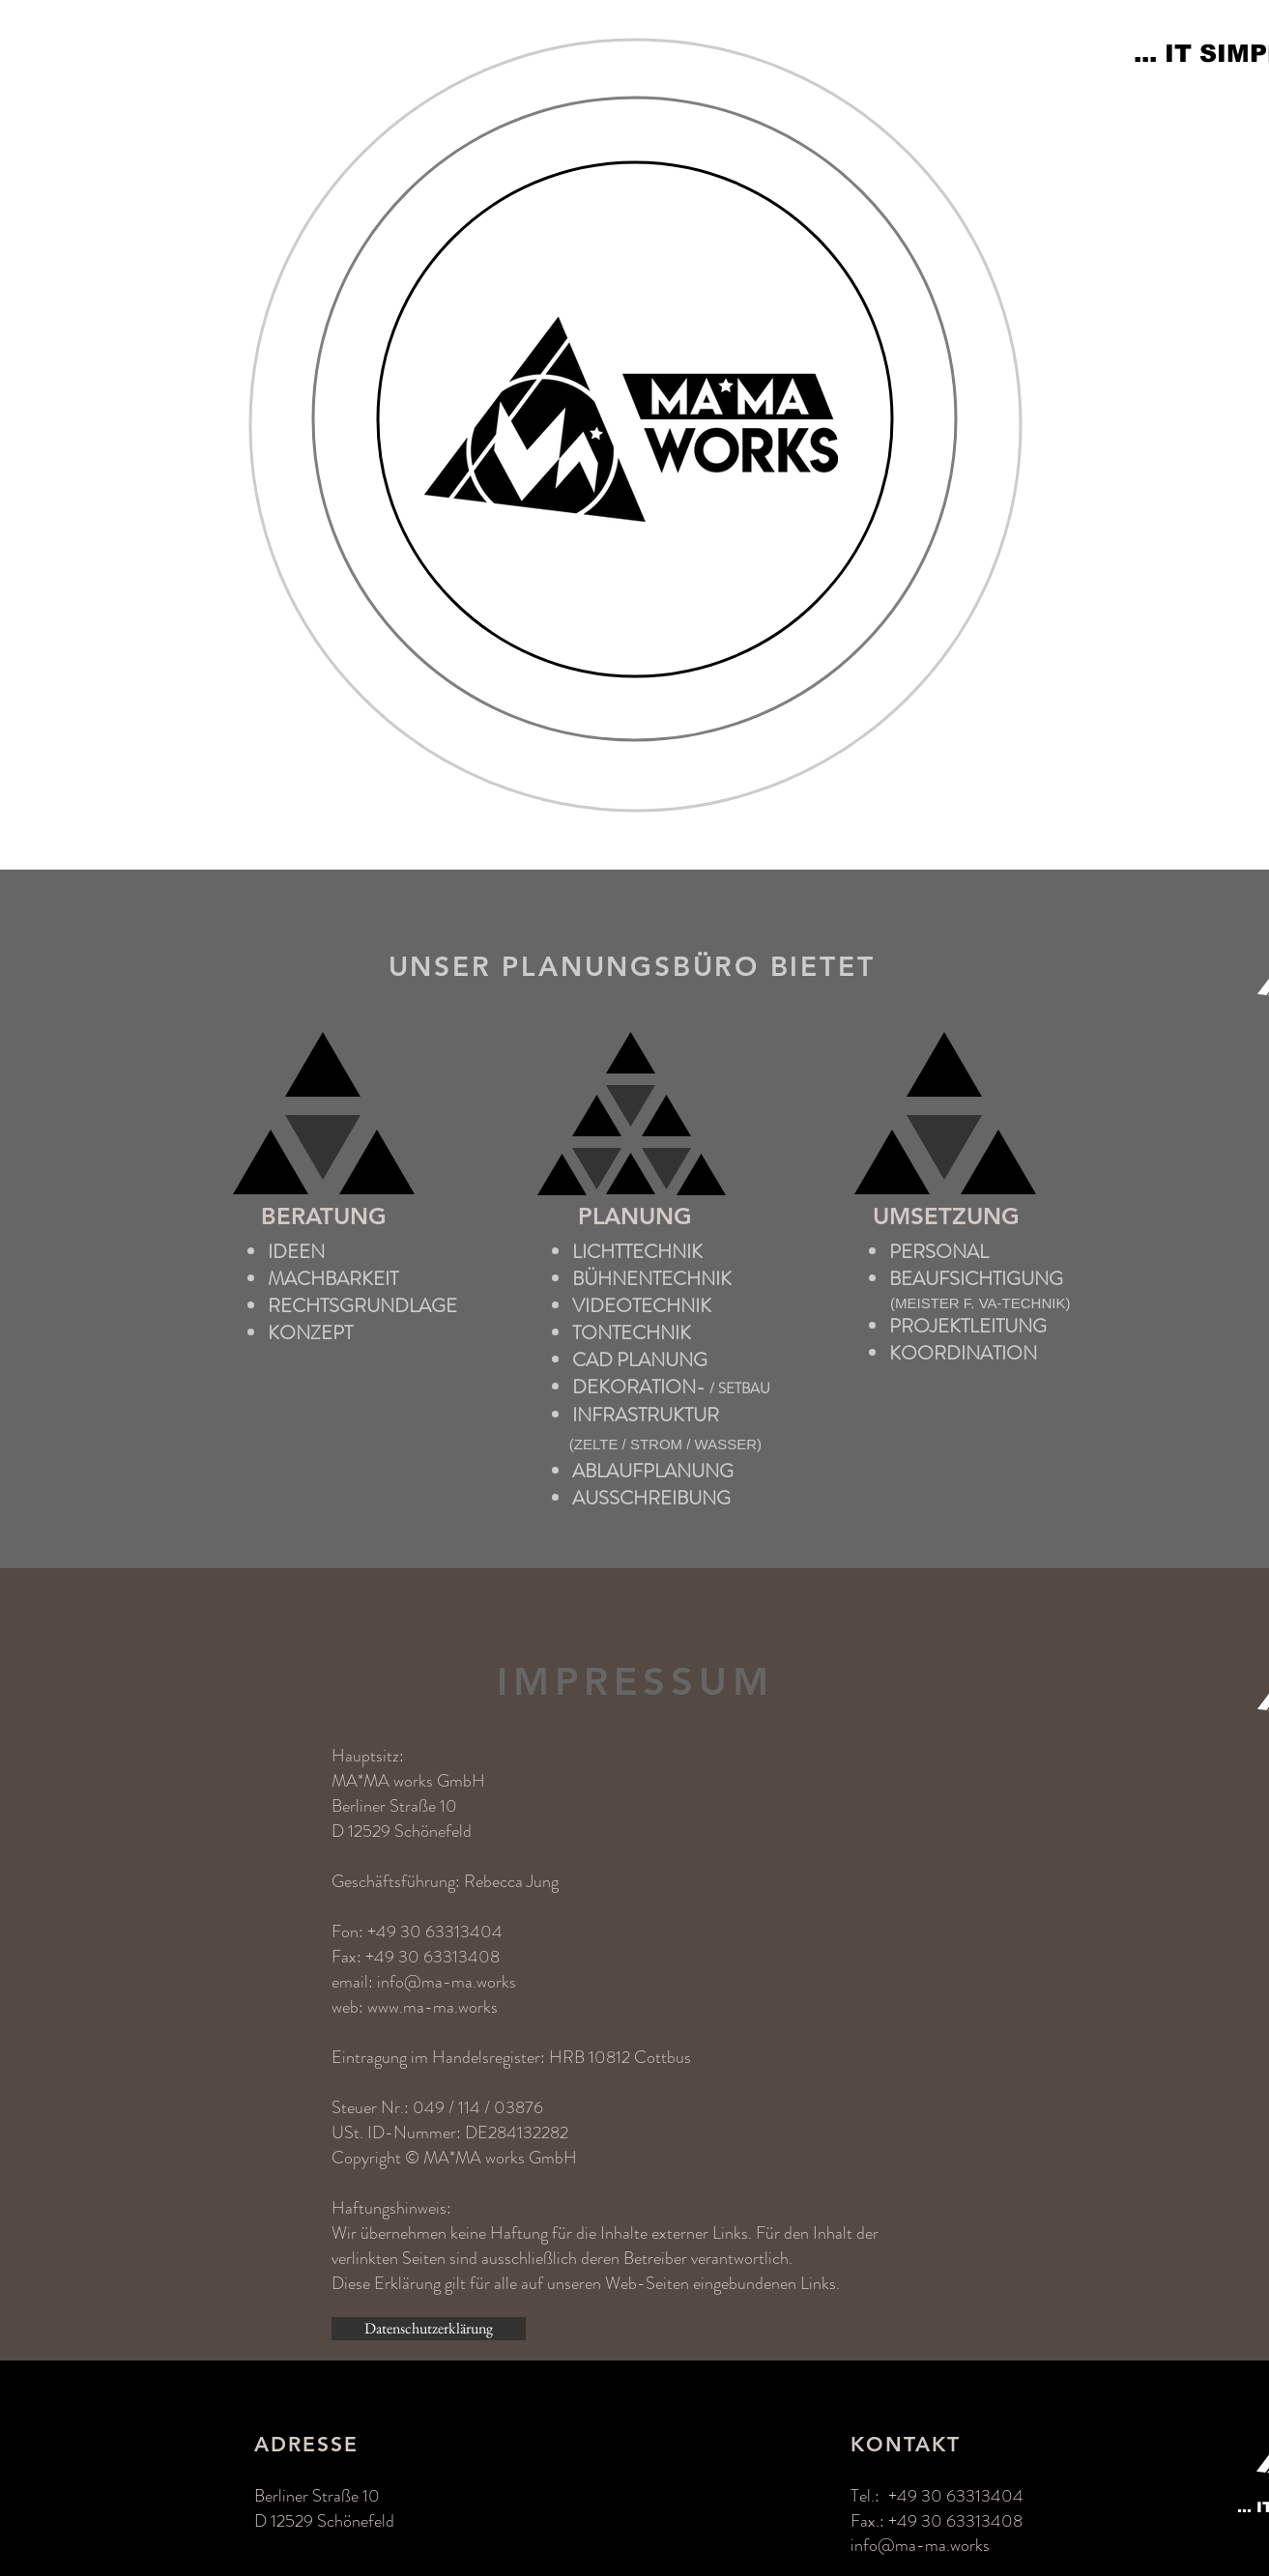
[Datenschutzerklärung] (429, 2328)
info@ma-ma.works (446, 1981)
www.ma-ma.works (432, 2006)
